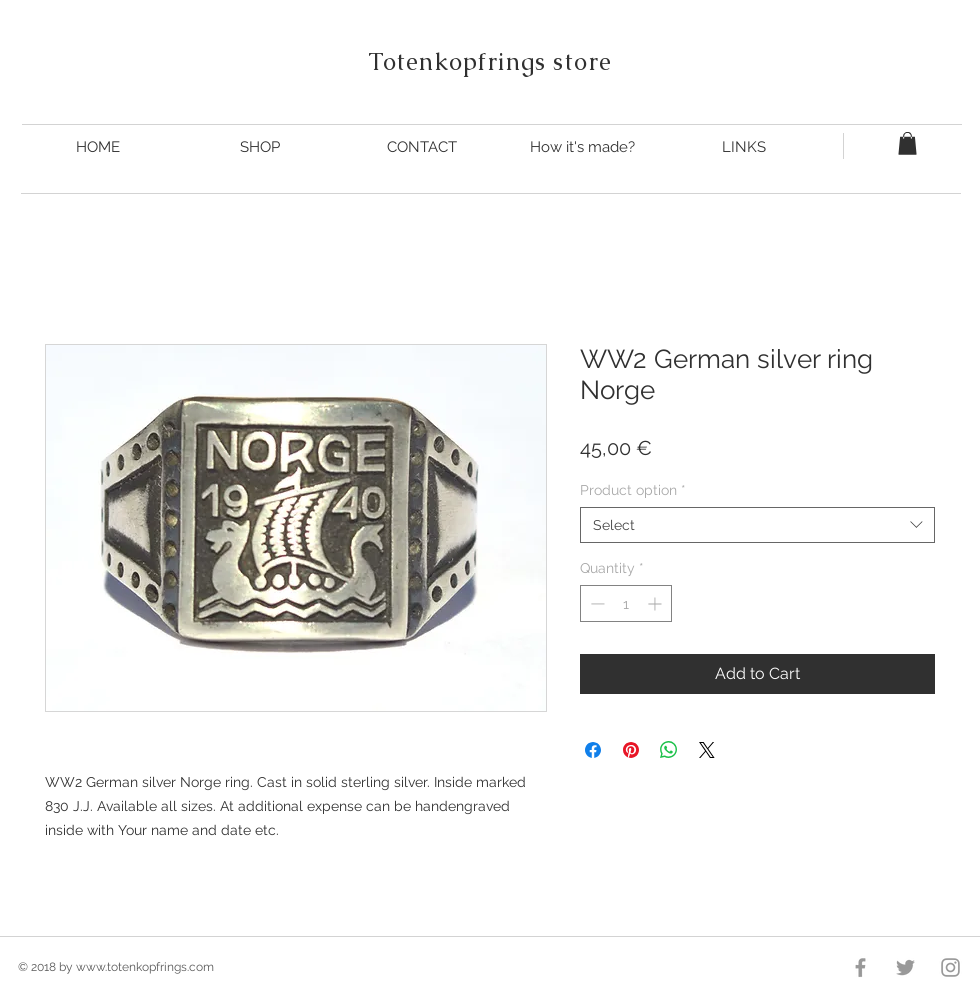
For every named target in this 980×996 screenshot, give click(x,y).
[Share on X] (707, 750)
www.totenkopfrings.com (145, 967)
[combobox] (757, 525)
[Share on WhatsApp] (669, 750)
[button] (907, 143)
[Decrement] (595, 603)
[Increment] (656, 603)
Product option (633, 490)
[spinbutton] (626, 603)
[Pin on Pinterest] (631, 750)
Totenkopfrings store (490, 61)
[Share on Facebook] (593, 750)
